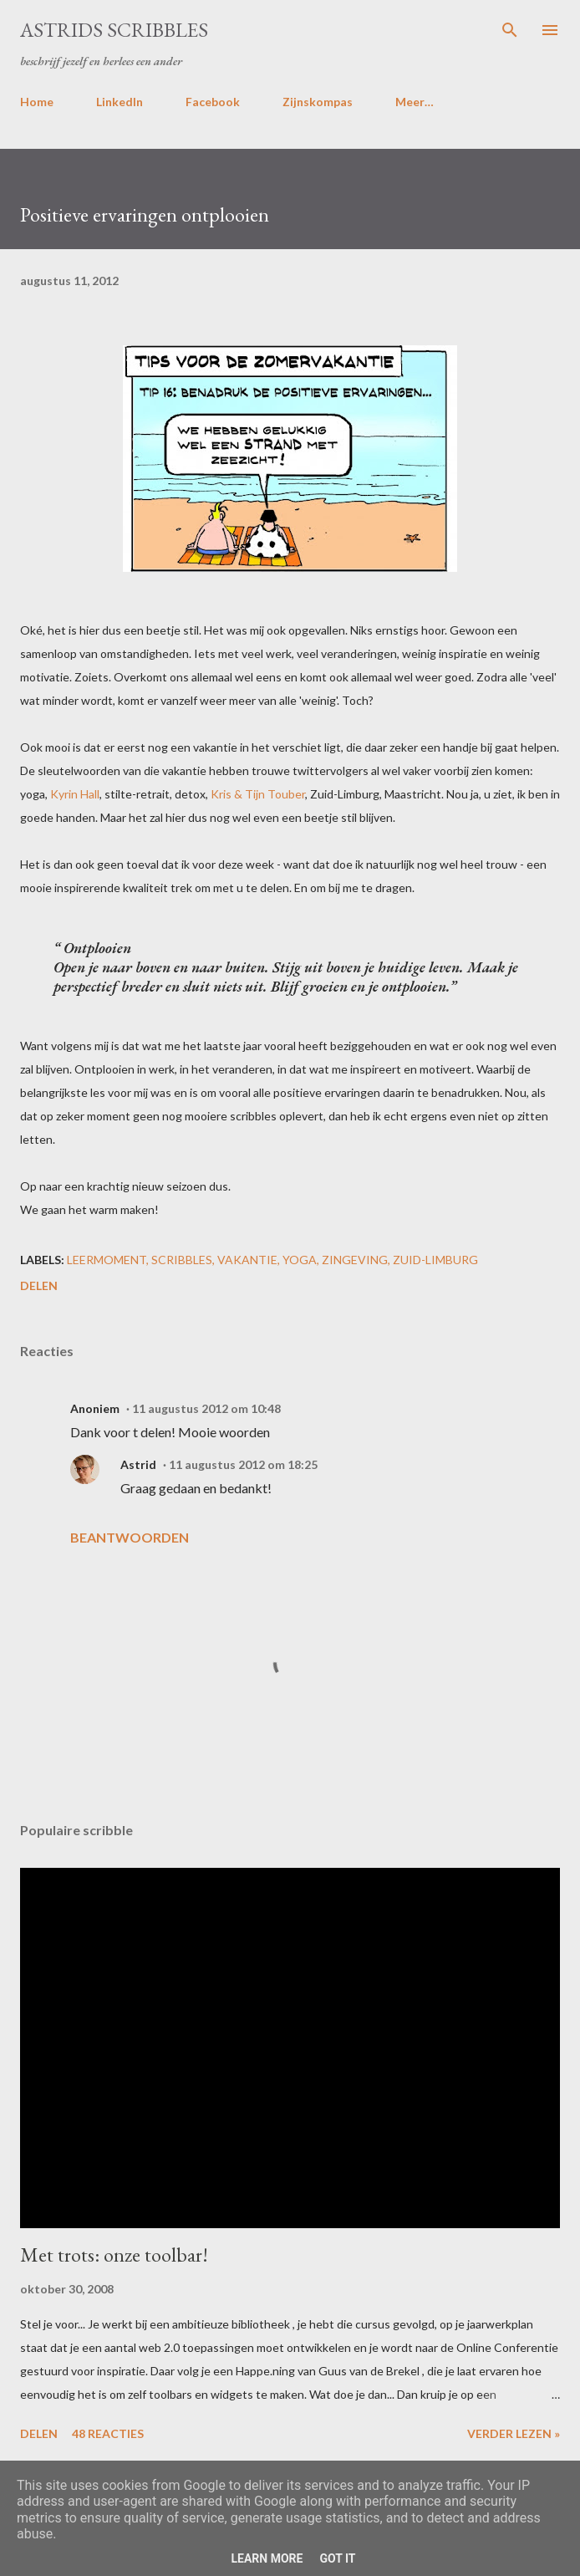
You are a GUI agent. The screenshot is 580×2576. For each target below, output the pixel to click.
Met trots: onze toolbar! (114, 2254)
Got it (337, 2558)
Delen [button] (39, 1285)
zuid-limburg (435, 1259)
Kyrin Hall (74, 794)
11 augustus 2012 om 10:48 (206, 1408)
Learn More (267, 2558)
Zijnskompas (317, 101)
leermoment (106, 1259)
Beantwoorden (129, 1537)
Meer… (414, 101)
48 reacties (108, 2433)
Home (36, 101)
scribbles (181, 1259)
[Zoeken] (510, 30)
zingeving (355, 1259)
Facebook (213, 101)
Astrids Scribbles (114, 30)
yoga (299, 1259)
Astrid (138, 1464)
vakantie (247, 1259)
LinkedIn (119, 101)
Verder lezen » (513, 2433)
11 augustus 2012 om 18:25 (243, 1464)
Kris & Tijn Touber (258, 794)
